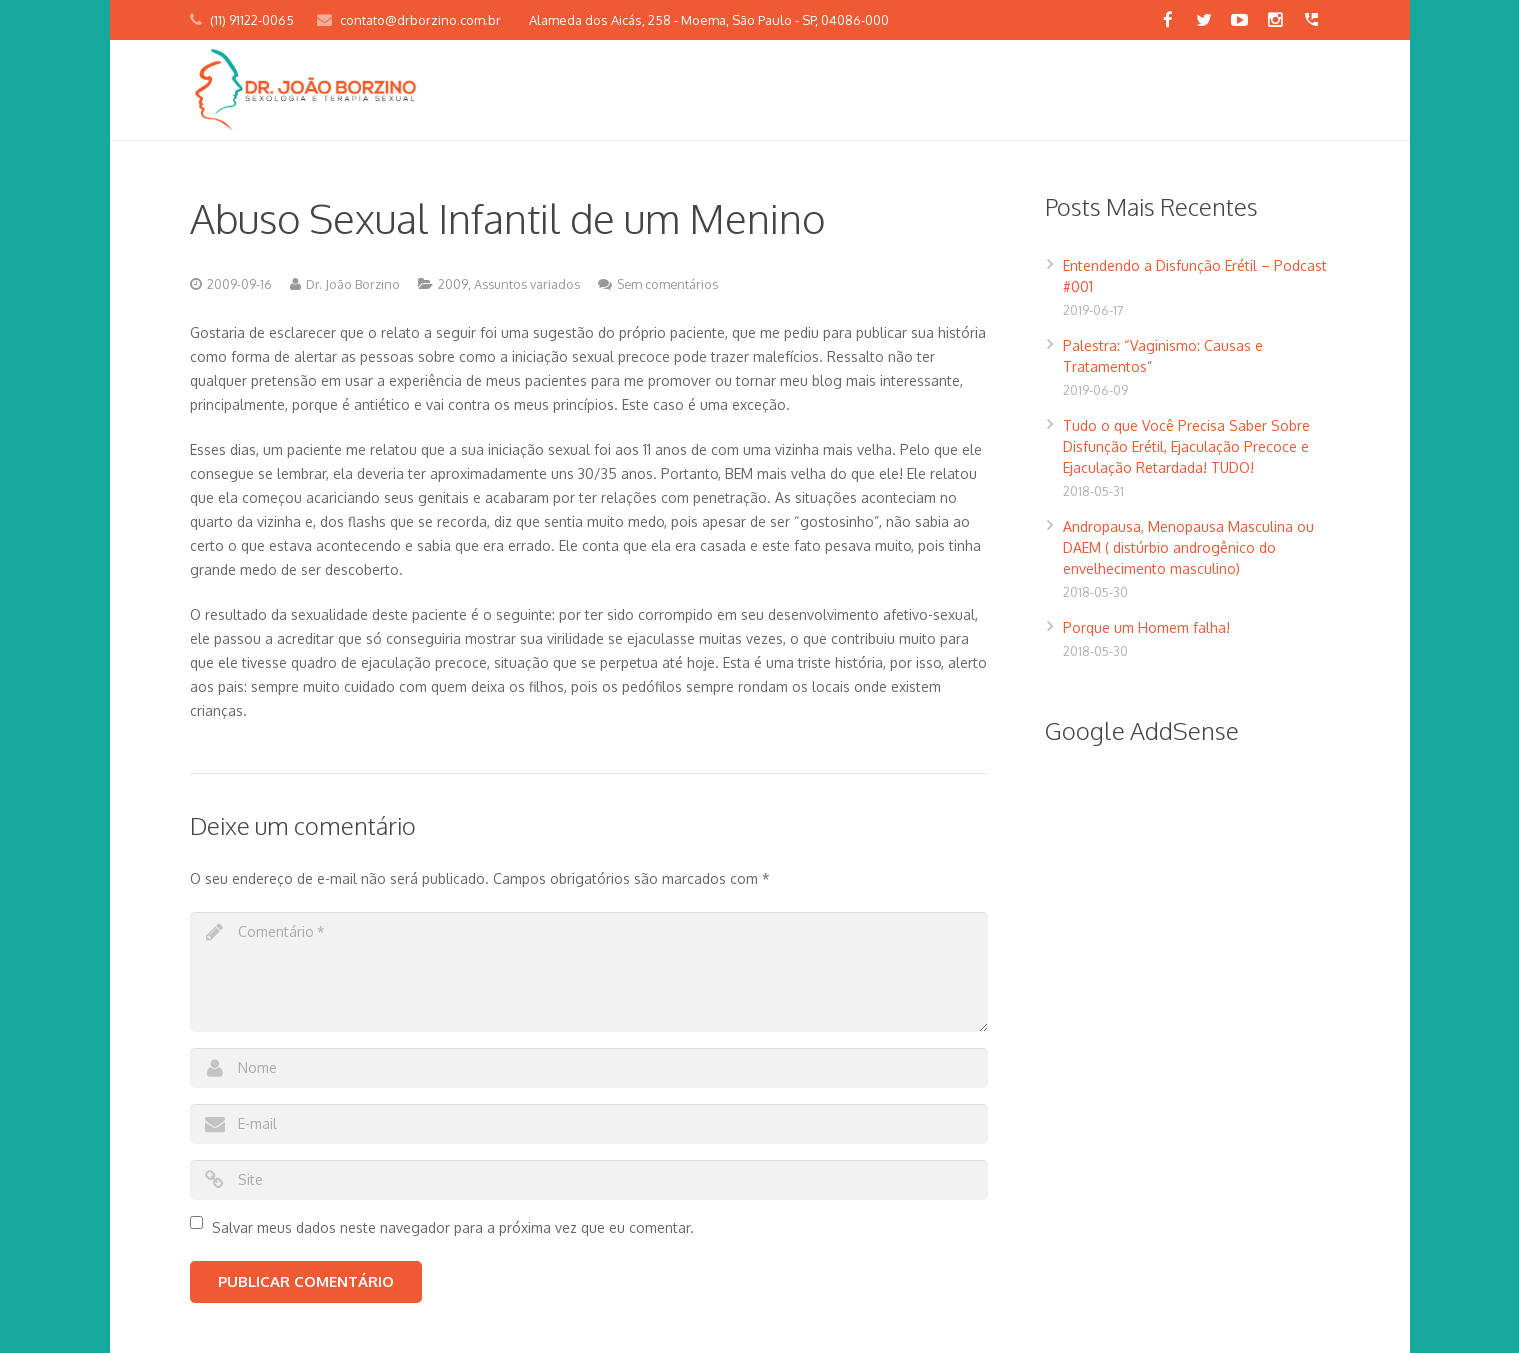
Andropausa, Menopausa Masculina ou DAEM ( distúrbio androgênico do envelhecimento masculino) (1188, 547)
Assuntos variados (527, 284)
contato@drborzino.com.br (420, 20)
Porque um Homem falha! (1146, 627)
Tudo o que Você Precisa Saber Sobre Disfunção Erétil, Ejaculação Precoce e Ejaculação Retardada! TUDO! (1186, 446)
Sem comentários (667, 284)
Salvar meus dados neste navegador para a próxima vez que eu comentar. (453, 1227)
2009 (453, 284)
